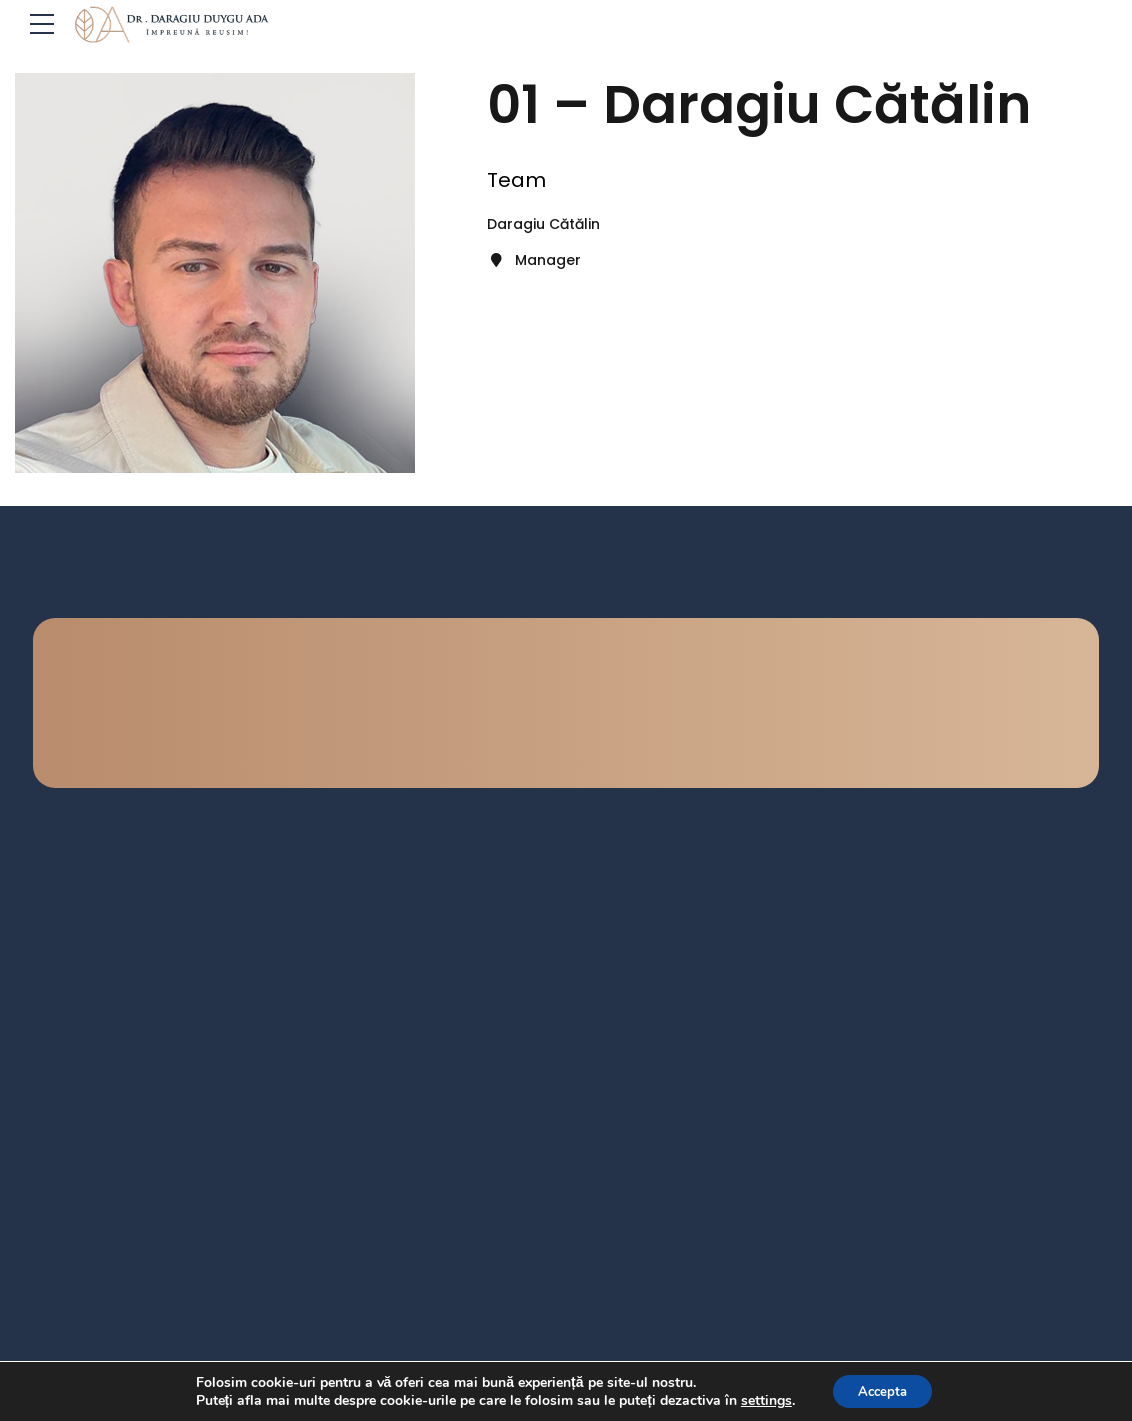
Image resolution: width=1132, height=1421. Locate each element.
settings (760, 1399)
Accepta (883, 1389)
